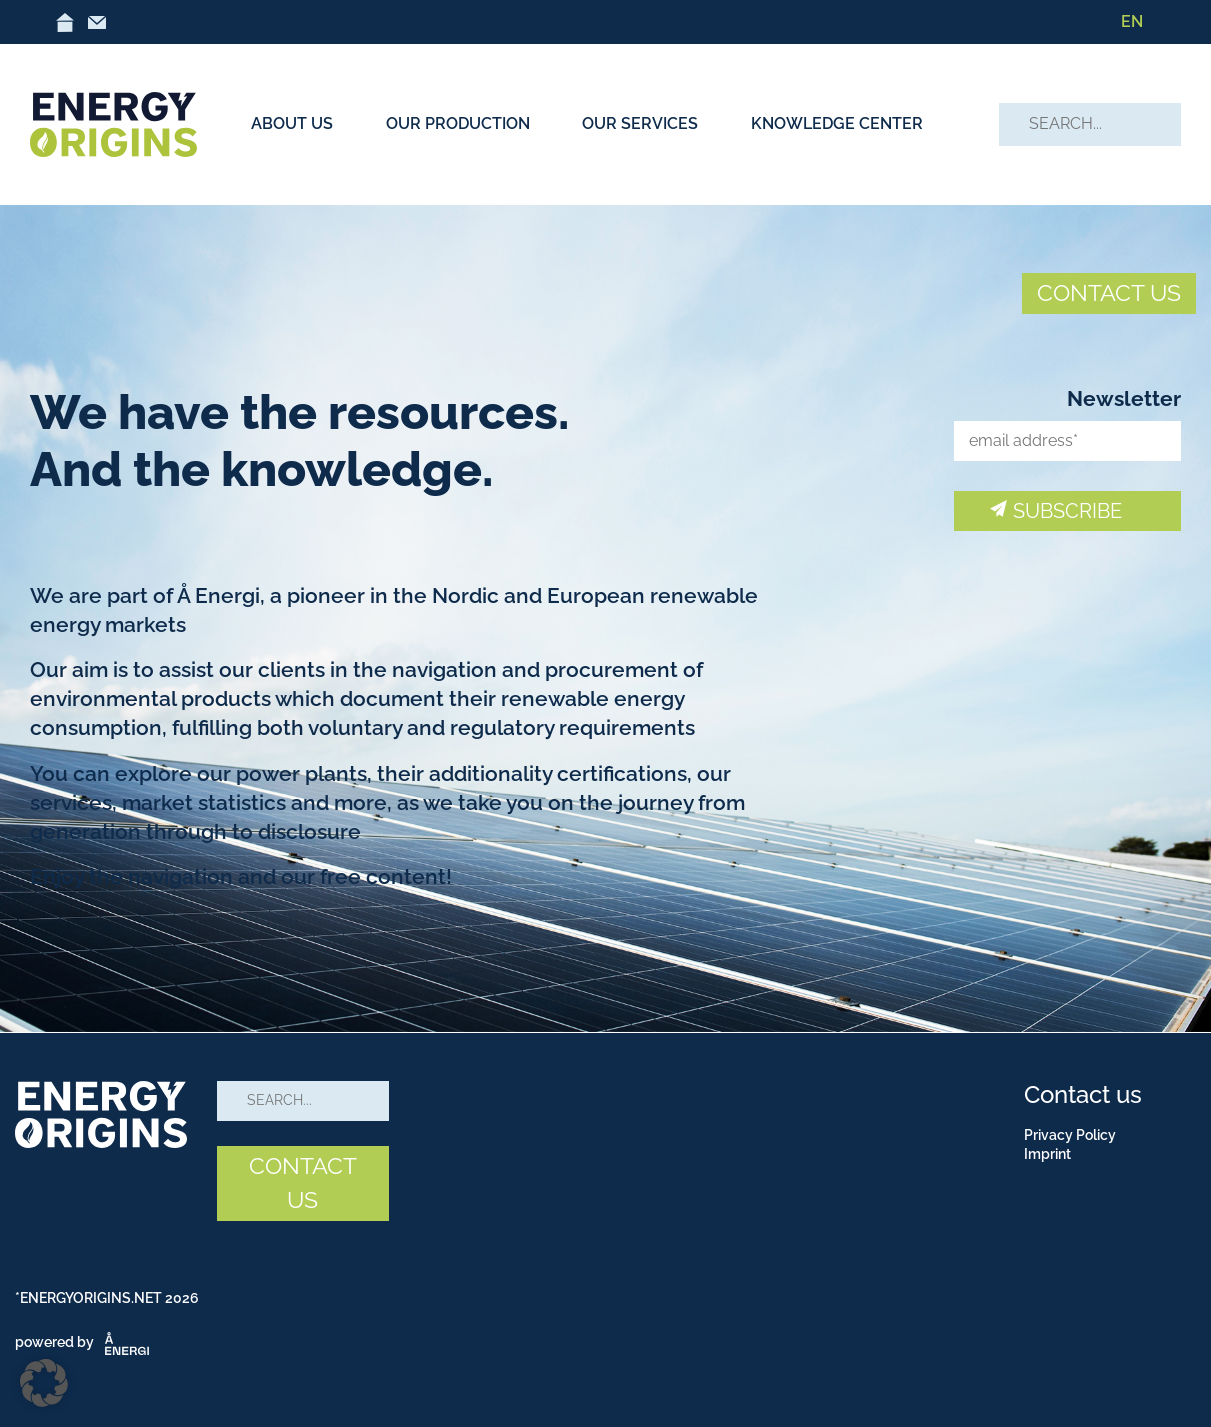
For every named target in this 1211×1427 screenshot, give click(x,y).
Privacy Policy (1070, 1135)
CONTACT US (1109, 292)
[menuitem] (1132, 22)
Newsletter (1124, 398)
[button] (44, 1383)
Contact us (1083, 1094)
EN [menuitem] (1132, 21)
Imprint (1047, 1154)
